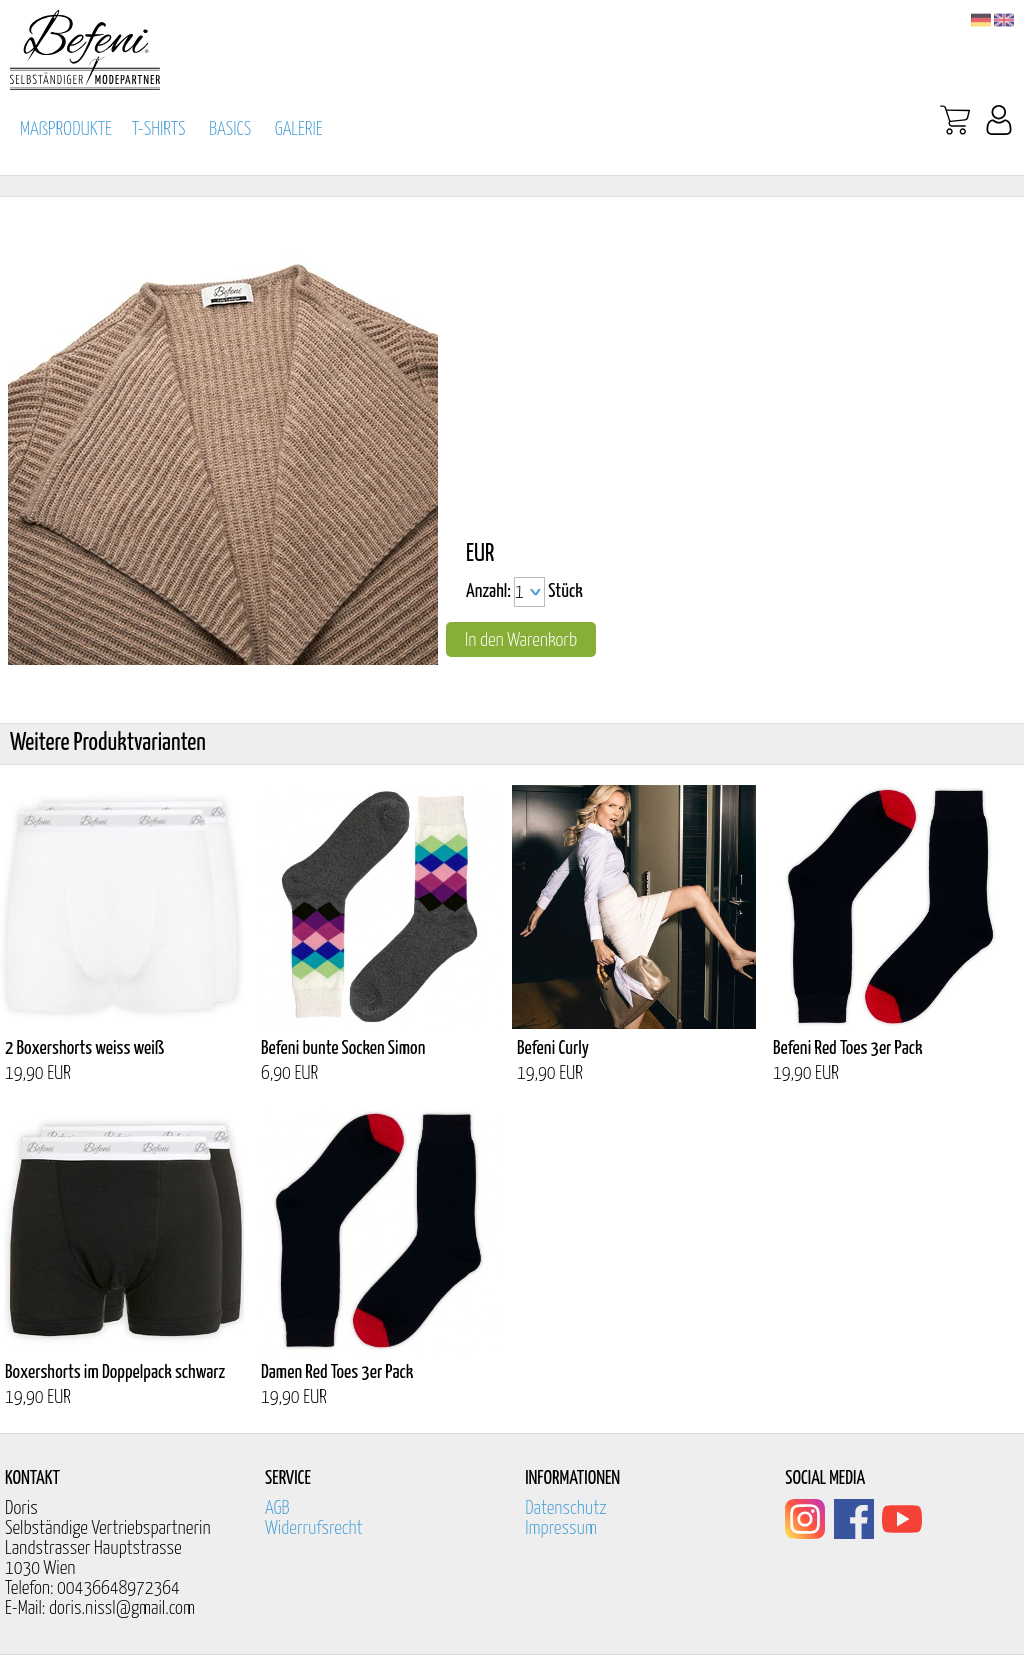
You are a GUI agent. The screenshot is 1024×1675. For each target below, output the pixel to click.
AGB (277, 1508)
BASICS (230, 129)
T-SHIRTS (159, 129)
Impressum (561, 1528)
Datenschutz (566, 1508)
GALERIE (299, 129)
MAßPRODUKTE (66, 129)
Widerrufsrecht (314, 1528)
